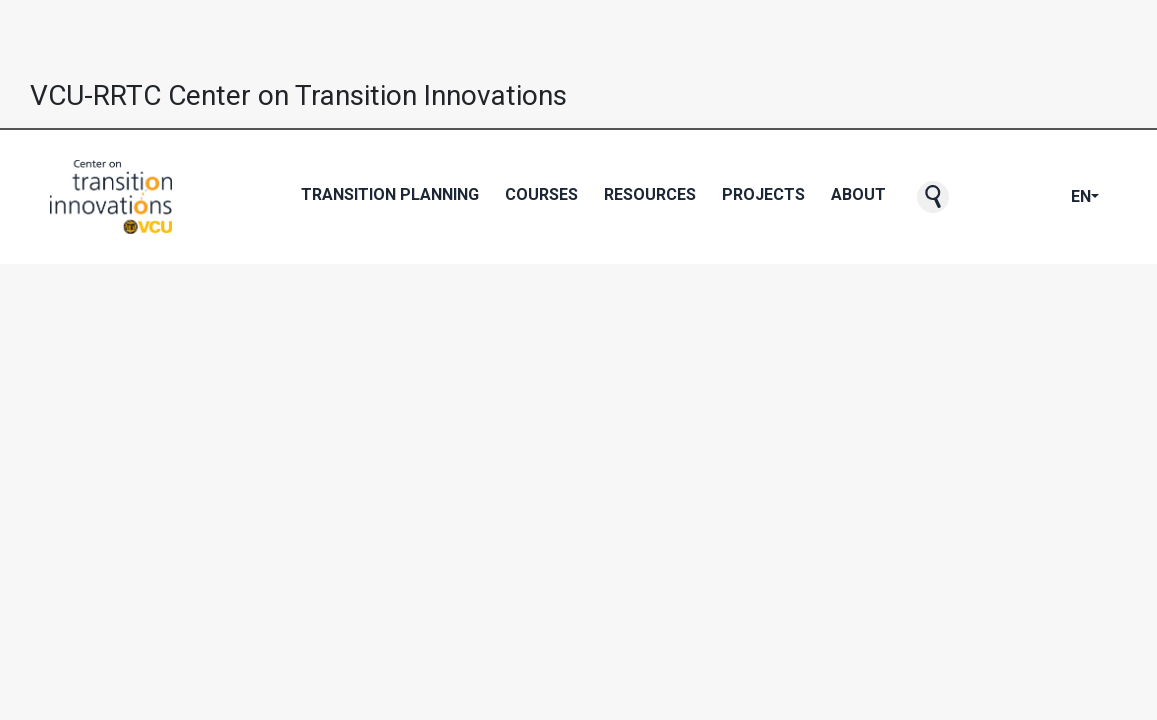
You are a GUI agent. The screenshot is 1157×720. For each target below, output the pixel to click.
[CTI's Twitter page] (1007, 197)
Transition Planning (390, 194)
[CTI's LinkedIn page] (1055, 197)
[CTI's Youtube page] (1023, 197)
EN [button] (1081, 196)
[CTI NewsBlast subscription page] (975, 197)
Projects (763, 194)
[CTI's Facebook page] (991, 197)
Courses (541, 194)
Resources (650, 194)
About (858, 194)
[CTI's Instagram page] (1039, 197)
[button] (933, 197)
